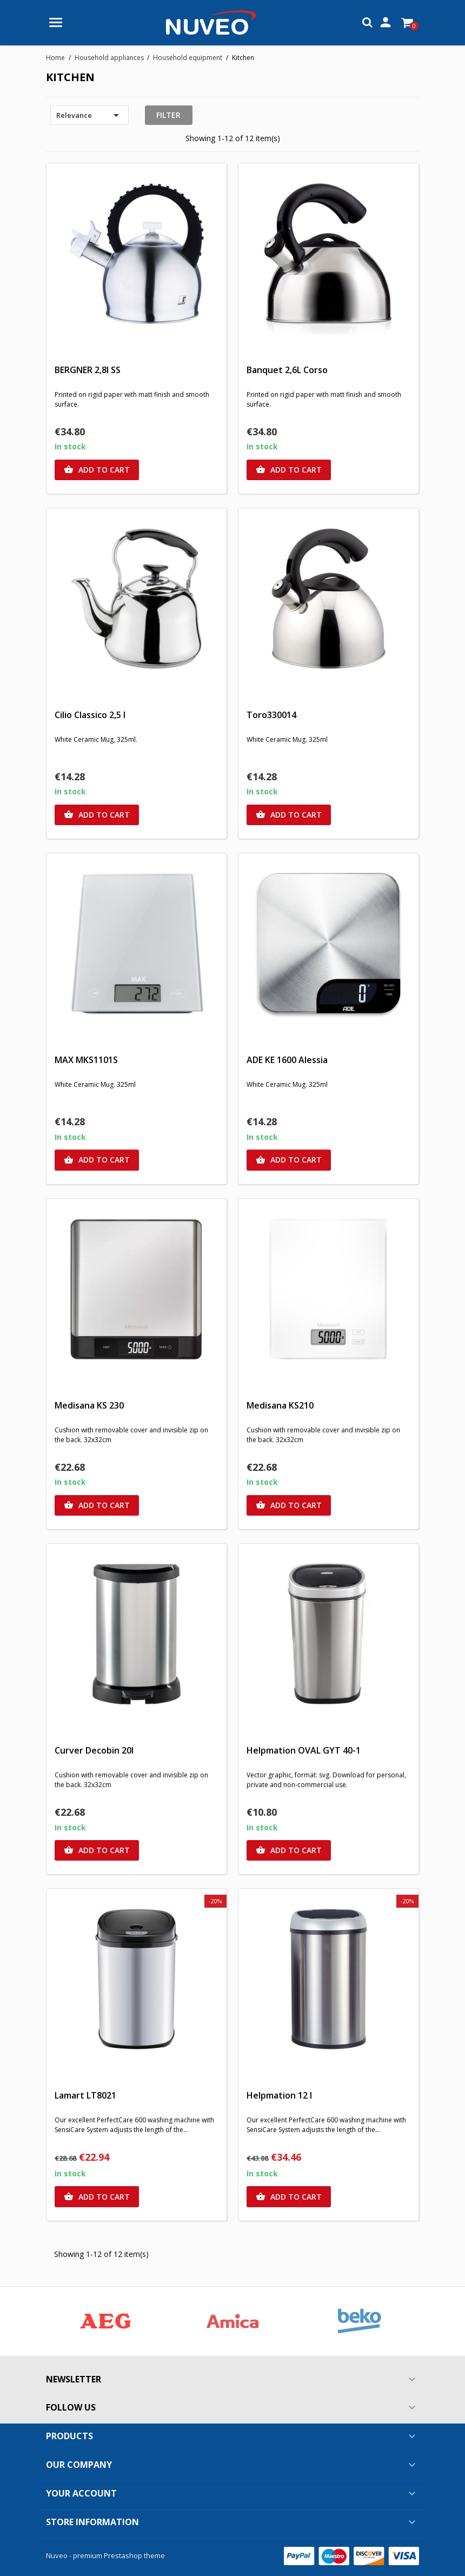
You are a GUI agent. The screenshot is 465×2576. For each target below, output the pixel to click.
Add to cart (97, 469)
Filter (168, 115)
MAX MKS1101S (86, 1060)
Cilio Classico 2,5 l (90, 715)
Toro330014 (271, 715)
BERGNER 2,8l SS (88, 370)
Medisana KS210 (280, 1405)
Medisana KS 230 (89, 1405)
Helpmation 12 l (279, 2095)
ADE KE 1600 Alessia (287, 1060)
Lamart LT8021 (85, 2095)
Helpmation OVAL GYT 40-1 (304, 1750)
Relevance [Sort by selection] (89, 115)
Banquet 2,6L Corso (287, 370)
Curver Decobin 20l (94, 1750)
